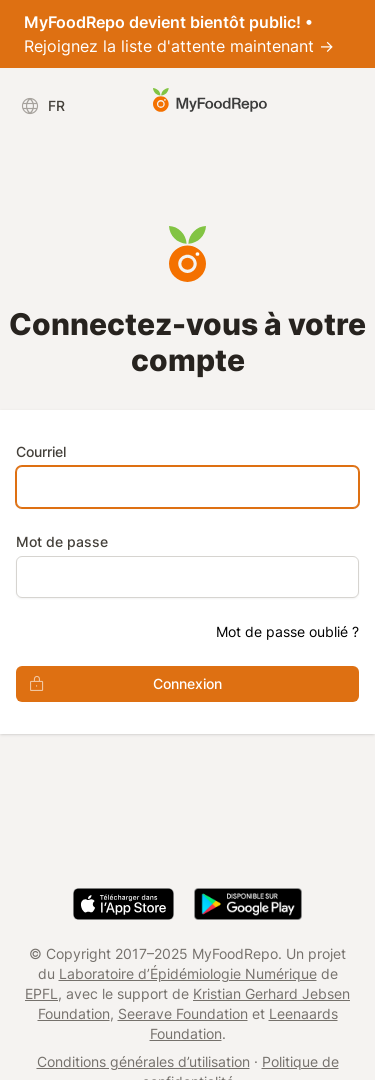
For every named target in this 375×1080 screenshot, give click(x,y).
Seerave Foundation (183, 1013)
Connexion (119, 684)
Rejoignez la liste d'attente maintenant (179, 34)
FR (42, 106)
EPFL (41, 993)
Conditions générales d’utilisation (143, 1061)
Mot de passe (62, 541)
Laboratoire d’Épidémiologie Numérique (188, 973)
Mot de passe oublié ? (287, 631)
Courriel (41, 451)
